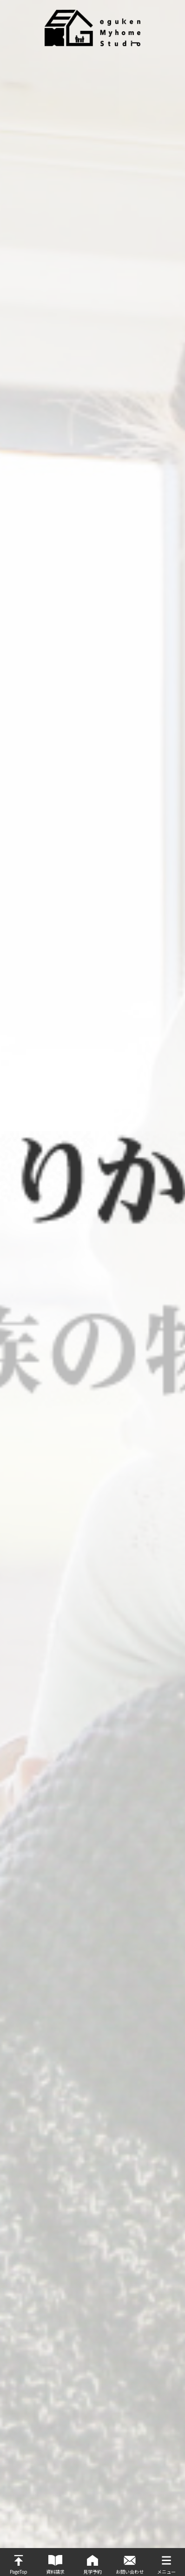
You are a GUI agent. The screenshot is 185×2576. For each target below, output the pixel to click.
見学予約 (92, 2571)
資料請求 (55, 2571)
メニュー (166, 2571)
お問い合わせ (130, 2571)
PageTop (18, 2571)
